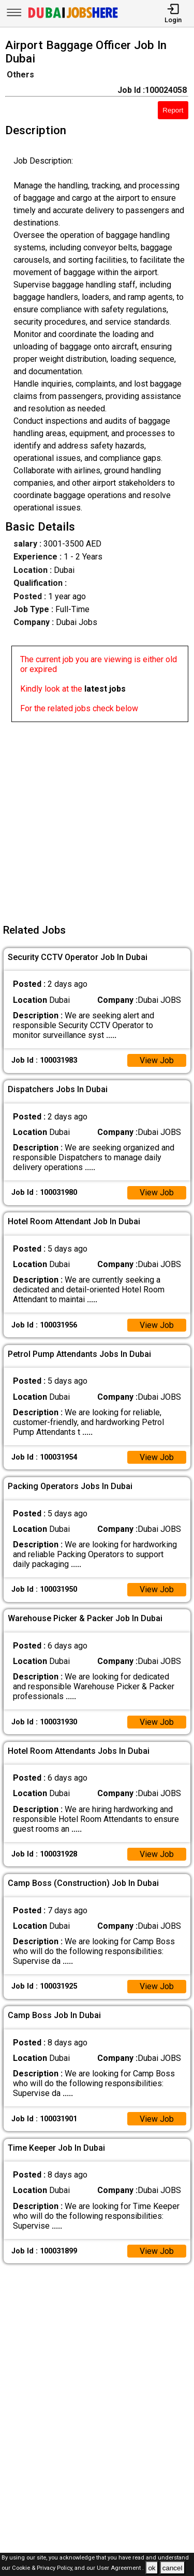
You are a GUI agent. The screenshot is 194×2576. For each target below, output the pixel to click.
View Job (157, 1060)
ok (151, 2568)
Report (172, 110)
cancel (172, 2568)
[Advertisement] (97, 819)
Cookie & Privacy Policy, (43, 2568)
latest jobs (105, 689)
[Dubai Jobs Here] (73, 17)
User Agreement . (120, 2568)
